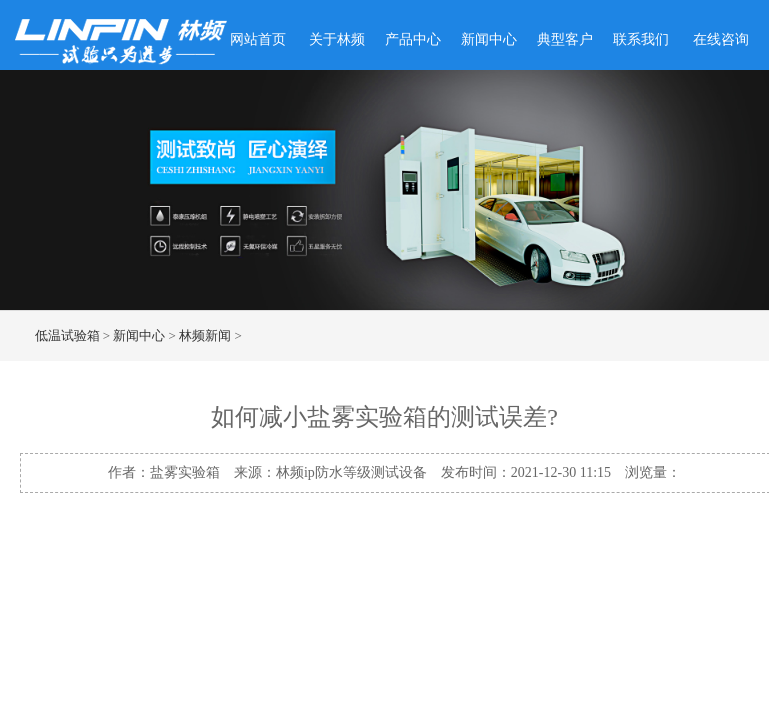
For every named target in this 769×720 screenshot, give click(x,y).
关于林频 (337, 39)
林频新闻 (205, 335)
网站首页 (258, 39)
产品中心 (413, 39)
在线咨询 (721, 39)
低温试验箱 (67, 335)
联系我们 (641, 39)
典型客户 (565, 39)
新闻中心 (489, 39)
